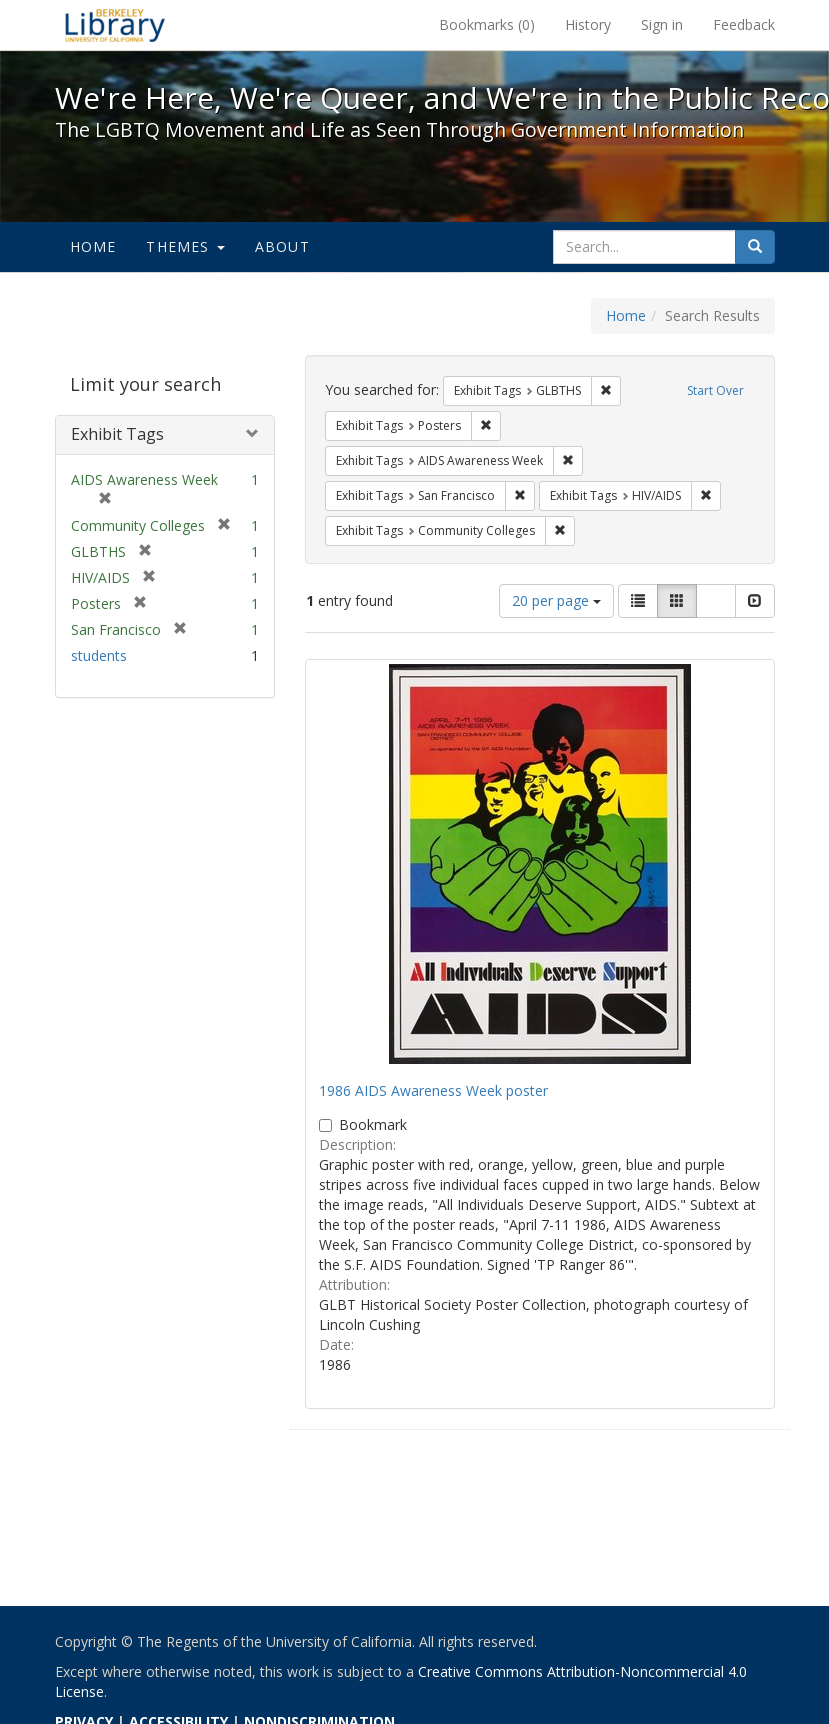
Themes (185, 246)
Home (93, 246)
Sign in (662, 24)
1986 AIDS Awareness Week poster (433, 1090)
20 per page (556, 600)
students (99, 655)
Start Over (715, 390)
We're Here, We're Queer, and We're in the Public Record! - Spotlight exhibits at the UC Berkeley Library (115, 25)
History (588, 24)
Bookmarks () (487, 24)
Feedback (744, 24)
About (282, 246)
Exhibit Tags (117, 434)
